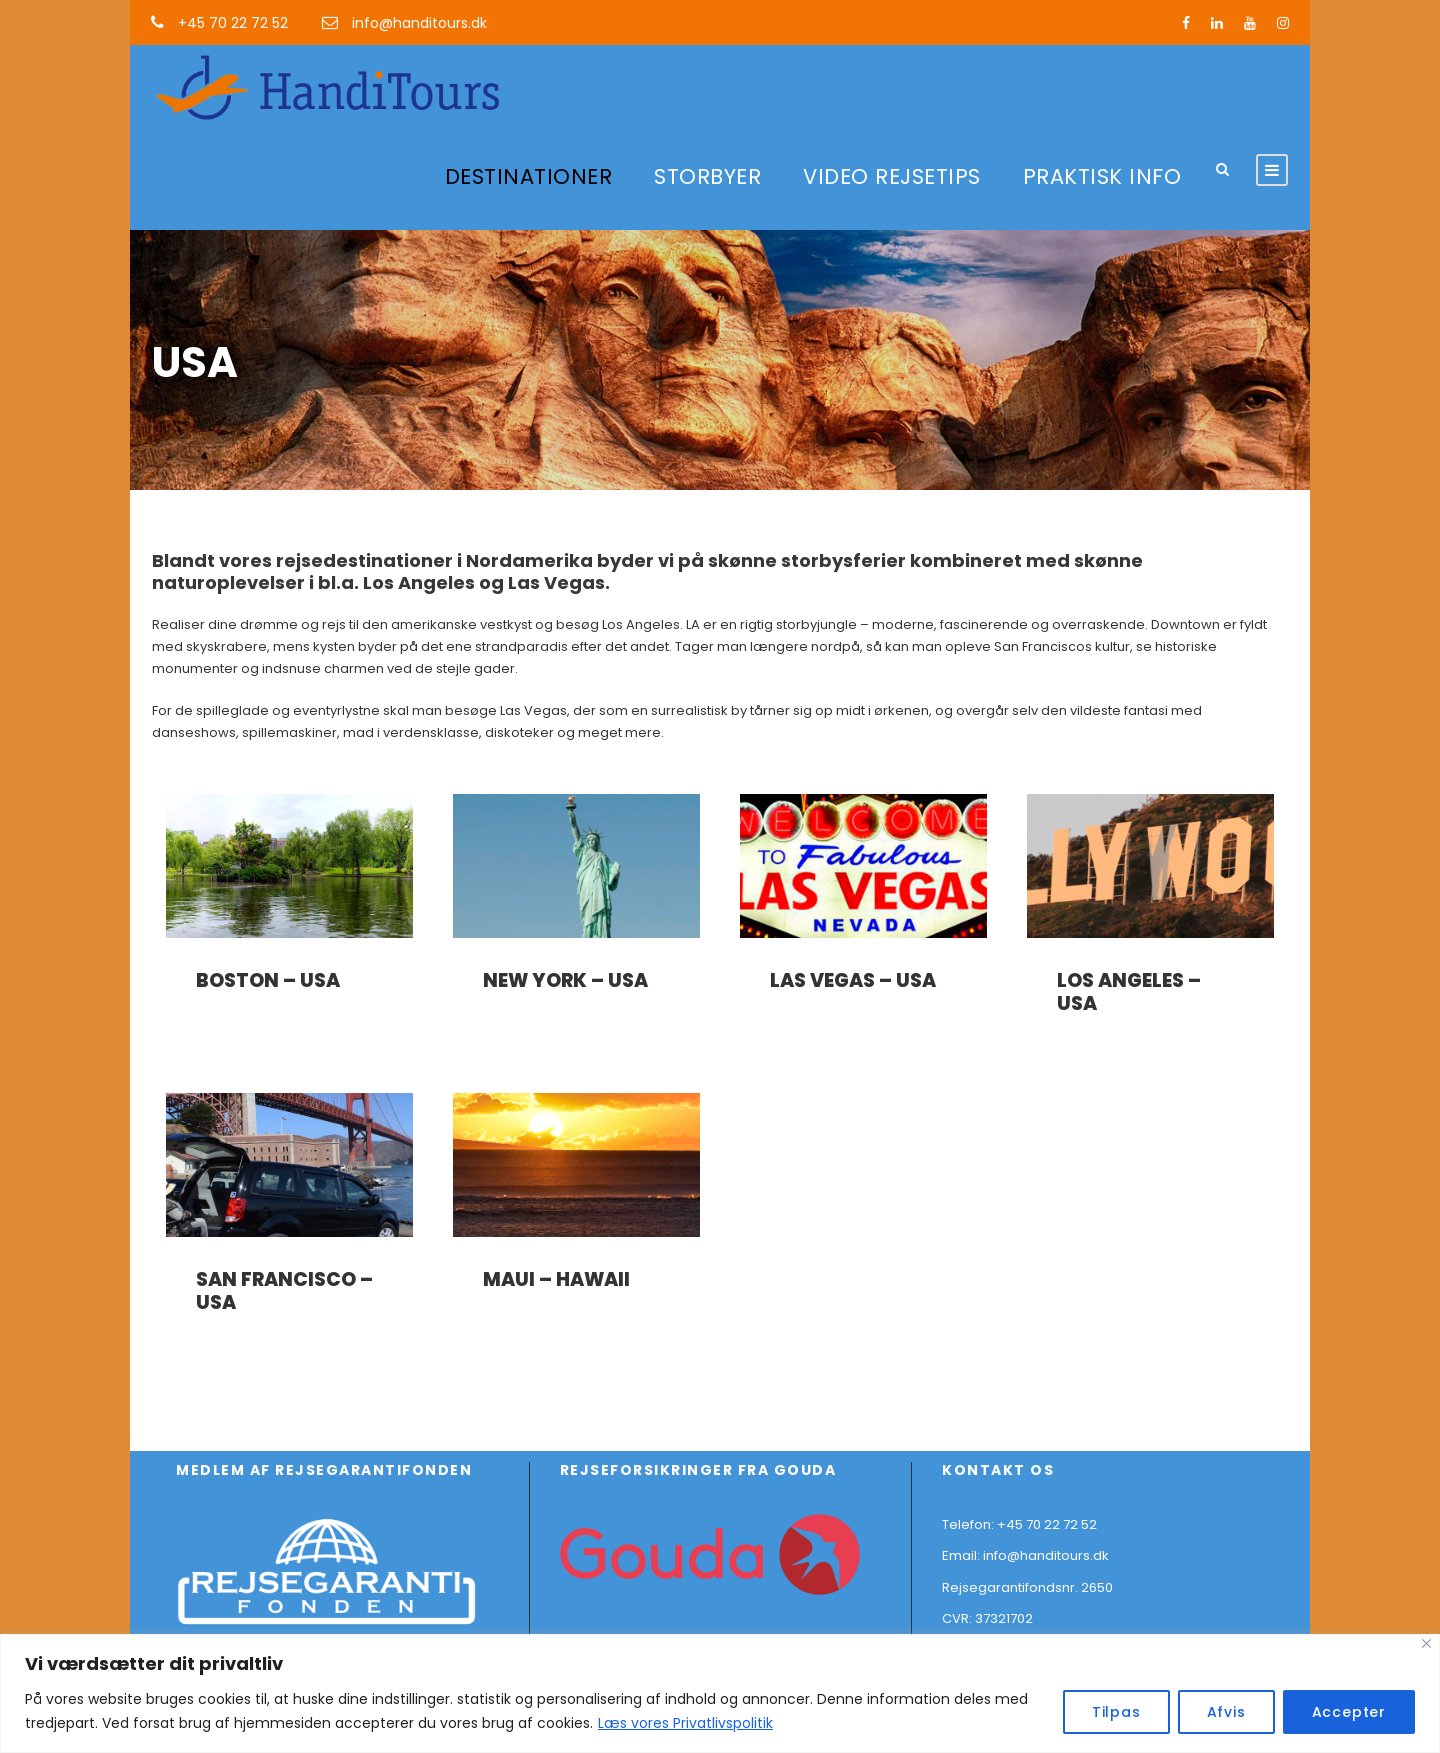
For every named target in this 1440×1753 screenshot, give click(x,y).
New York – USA (565, 980)
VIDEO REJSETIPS (892, 176)
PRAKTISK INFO (1102, 176)
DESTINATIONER (529, 176)
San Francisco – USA (284, 1291)
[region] (720, 1693)
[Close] (1426, 1643)
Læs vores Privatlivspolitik (685, 1723)
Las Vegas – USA (853, 980)
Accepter (1349, 1712)
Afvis (1226, 1712)
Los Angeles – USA (1129, 992)
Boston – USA (268, 980)
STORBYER (707, 176)
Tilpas (1116, 1712)
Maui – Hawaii (556, 1279)
